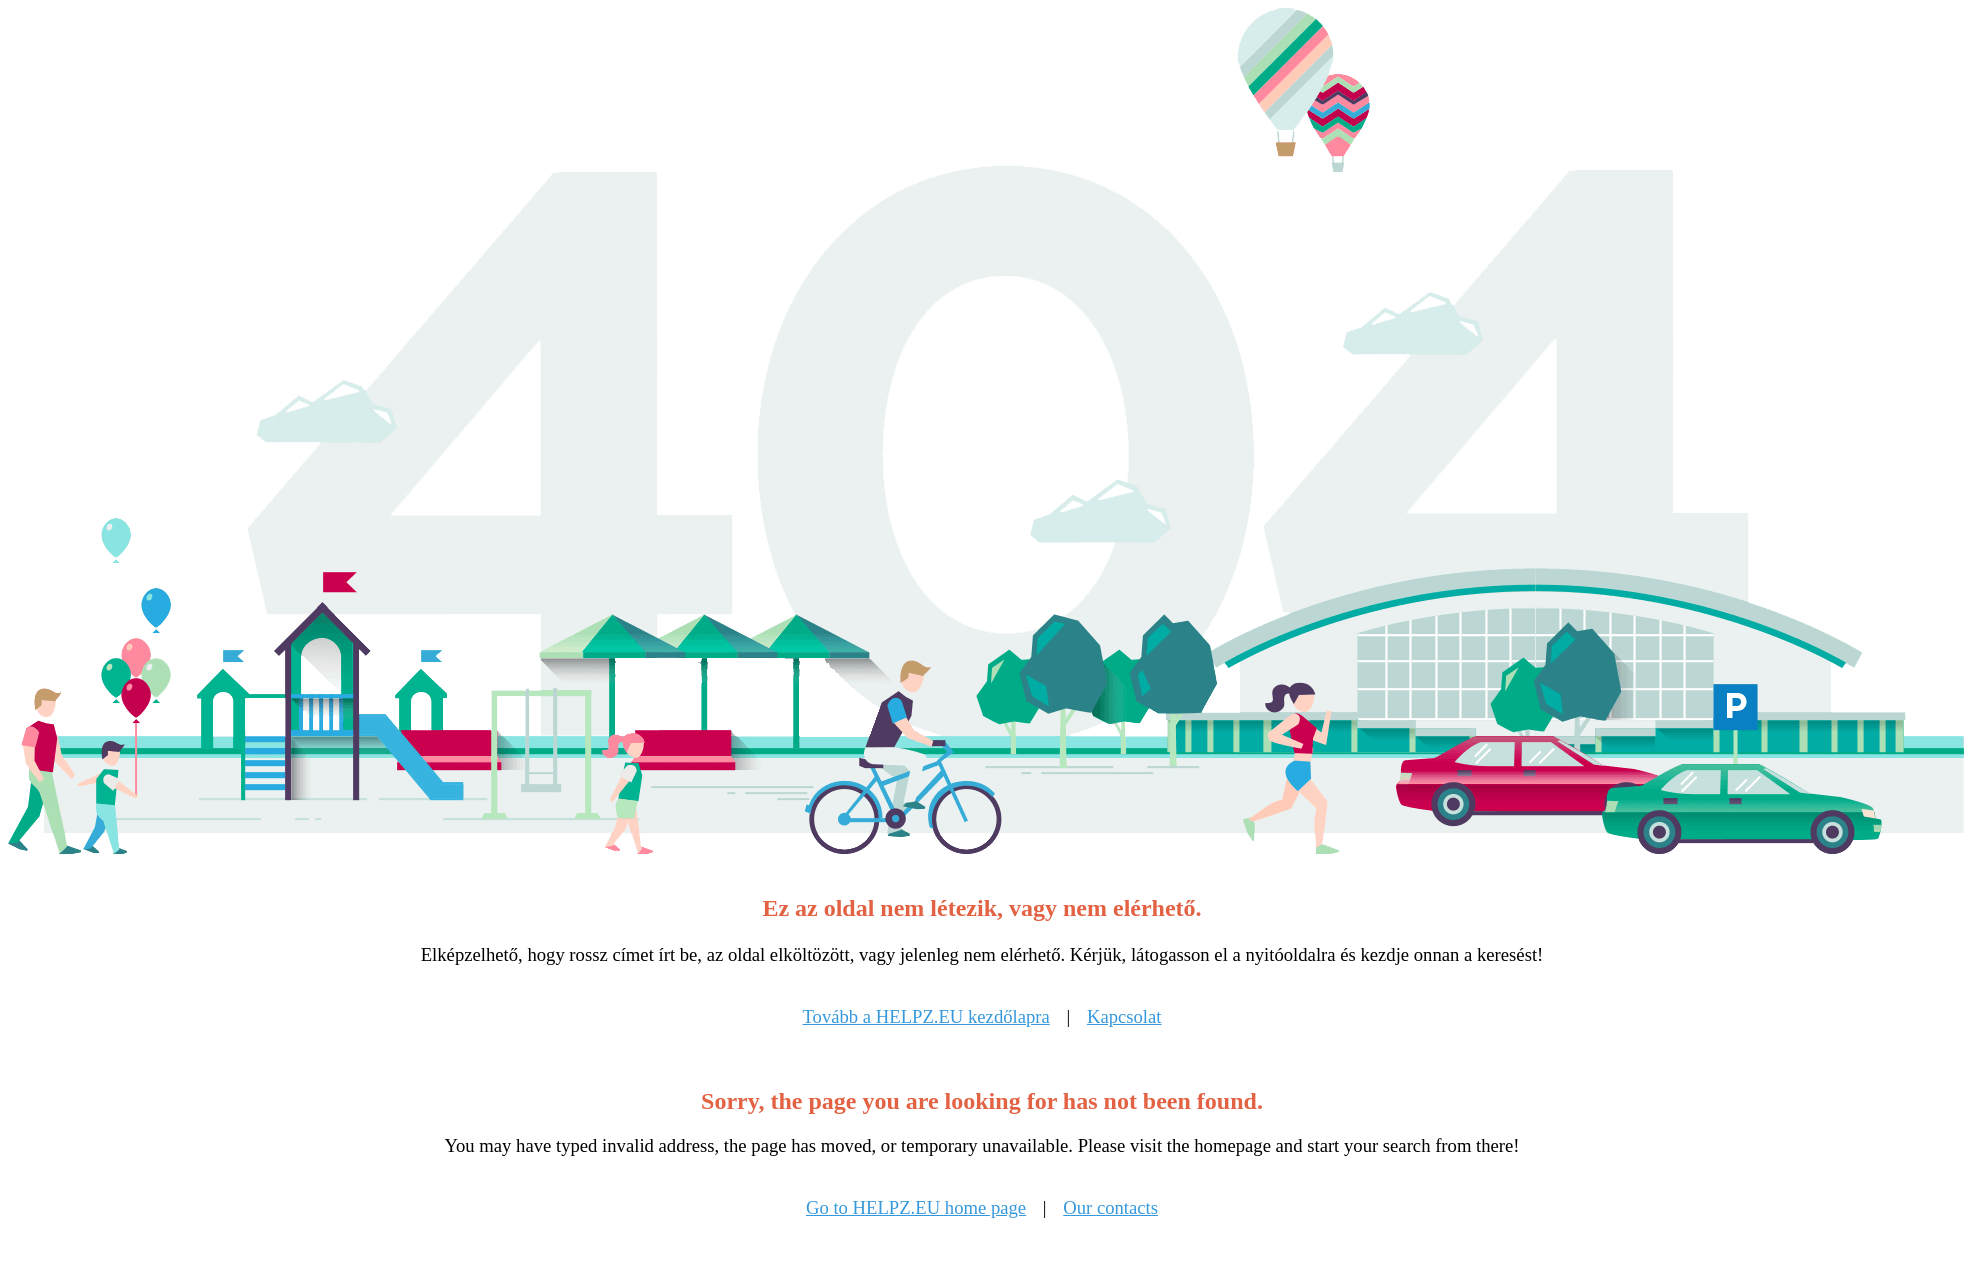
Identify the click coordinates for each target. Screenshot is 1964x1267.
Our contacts (1110, 1207)
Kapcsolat (1124, 1016)
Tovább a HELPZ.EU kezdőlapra (925, 1016)
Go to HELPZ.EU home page (916, 1207)
